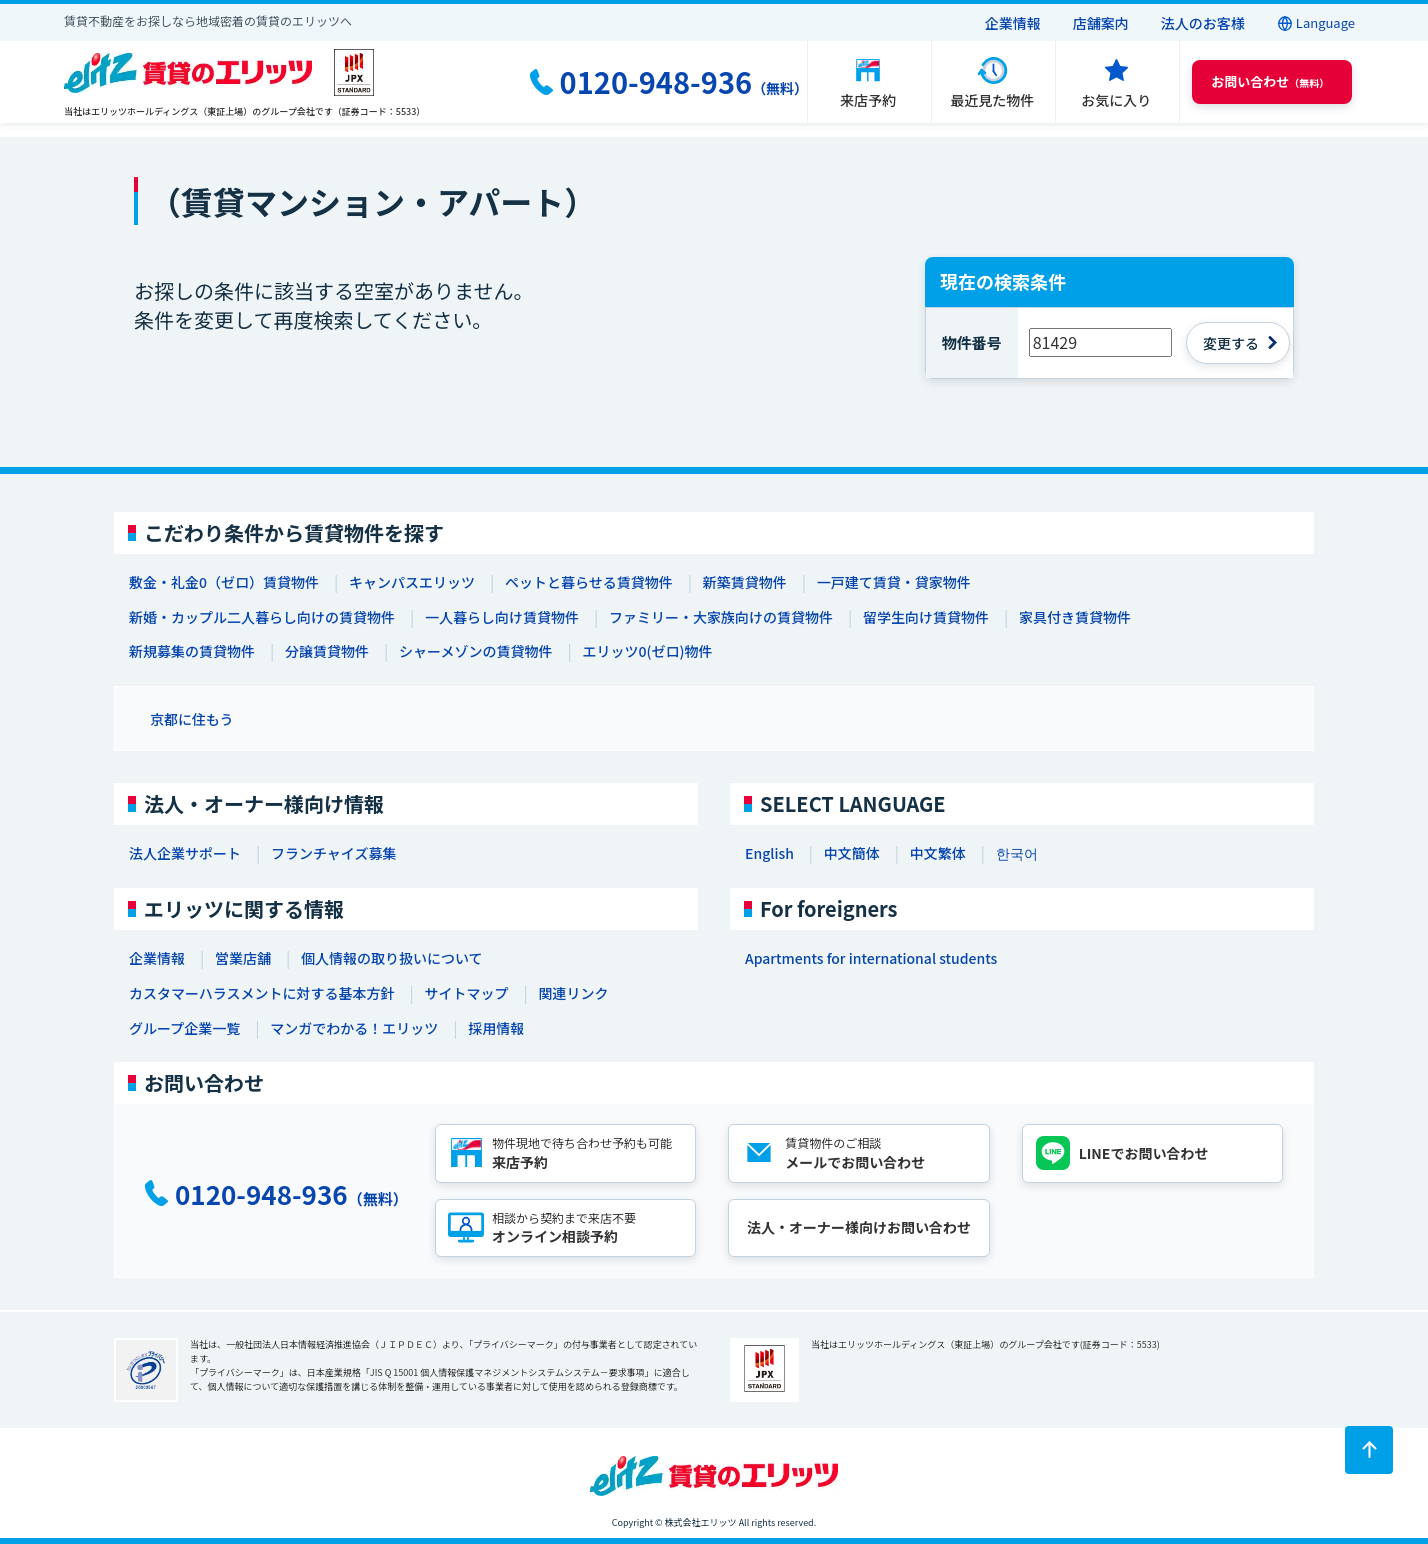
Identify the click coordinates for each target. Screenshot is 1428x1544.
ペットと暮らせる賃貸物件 (589, 582)
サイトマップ (466, 993)
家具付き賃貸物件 (1075, 617)
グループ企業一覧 (184, 1028)
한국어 (1017, 853)
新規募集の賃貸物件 (192, 651)
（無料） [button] (1270, 81)
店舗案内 (1101, 23)
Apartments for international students (871, 958)
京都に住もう (192, 719)
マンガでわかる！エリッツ (354, 1028)
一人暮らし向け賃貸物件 (502, 617)
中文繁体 (938, 853)
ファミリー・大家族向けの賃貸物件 (721, 617)
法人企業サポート (185, 853)
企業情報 (1013, 23)
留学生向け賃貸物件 (926, 617)
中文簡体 (852, 853)
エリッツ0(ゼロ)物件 (647, 651)
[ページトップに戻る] (1369, 1450)
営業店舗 (243, 958)
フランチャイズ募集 (333, 853)
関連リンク (573, 993)
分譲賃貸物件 (327, 651)
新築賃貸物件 (745, 582)
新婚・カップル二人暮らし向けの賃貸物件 (262, 617)
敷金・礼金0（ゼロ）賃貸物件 (224, 582)
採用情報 (496, 1028)
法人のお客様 (1203, 23)
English (769, 853)
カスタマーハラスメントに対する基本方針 (261, 993)
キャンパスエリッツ (412, 582)
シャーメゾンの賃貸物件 (475, 651)
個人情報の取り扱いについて (392, 958)
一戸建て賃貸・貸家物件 (894, 582)
